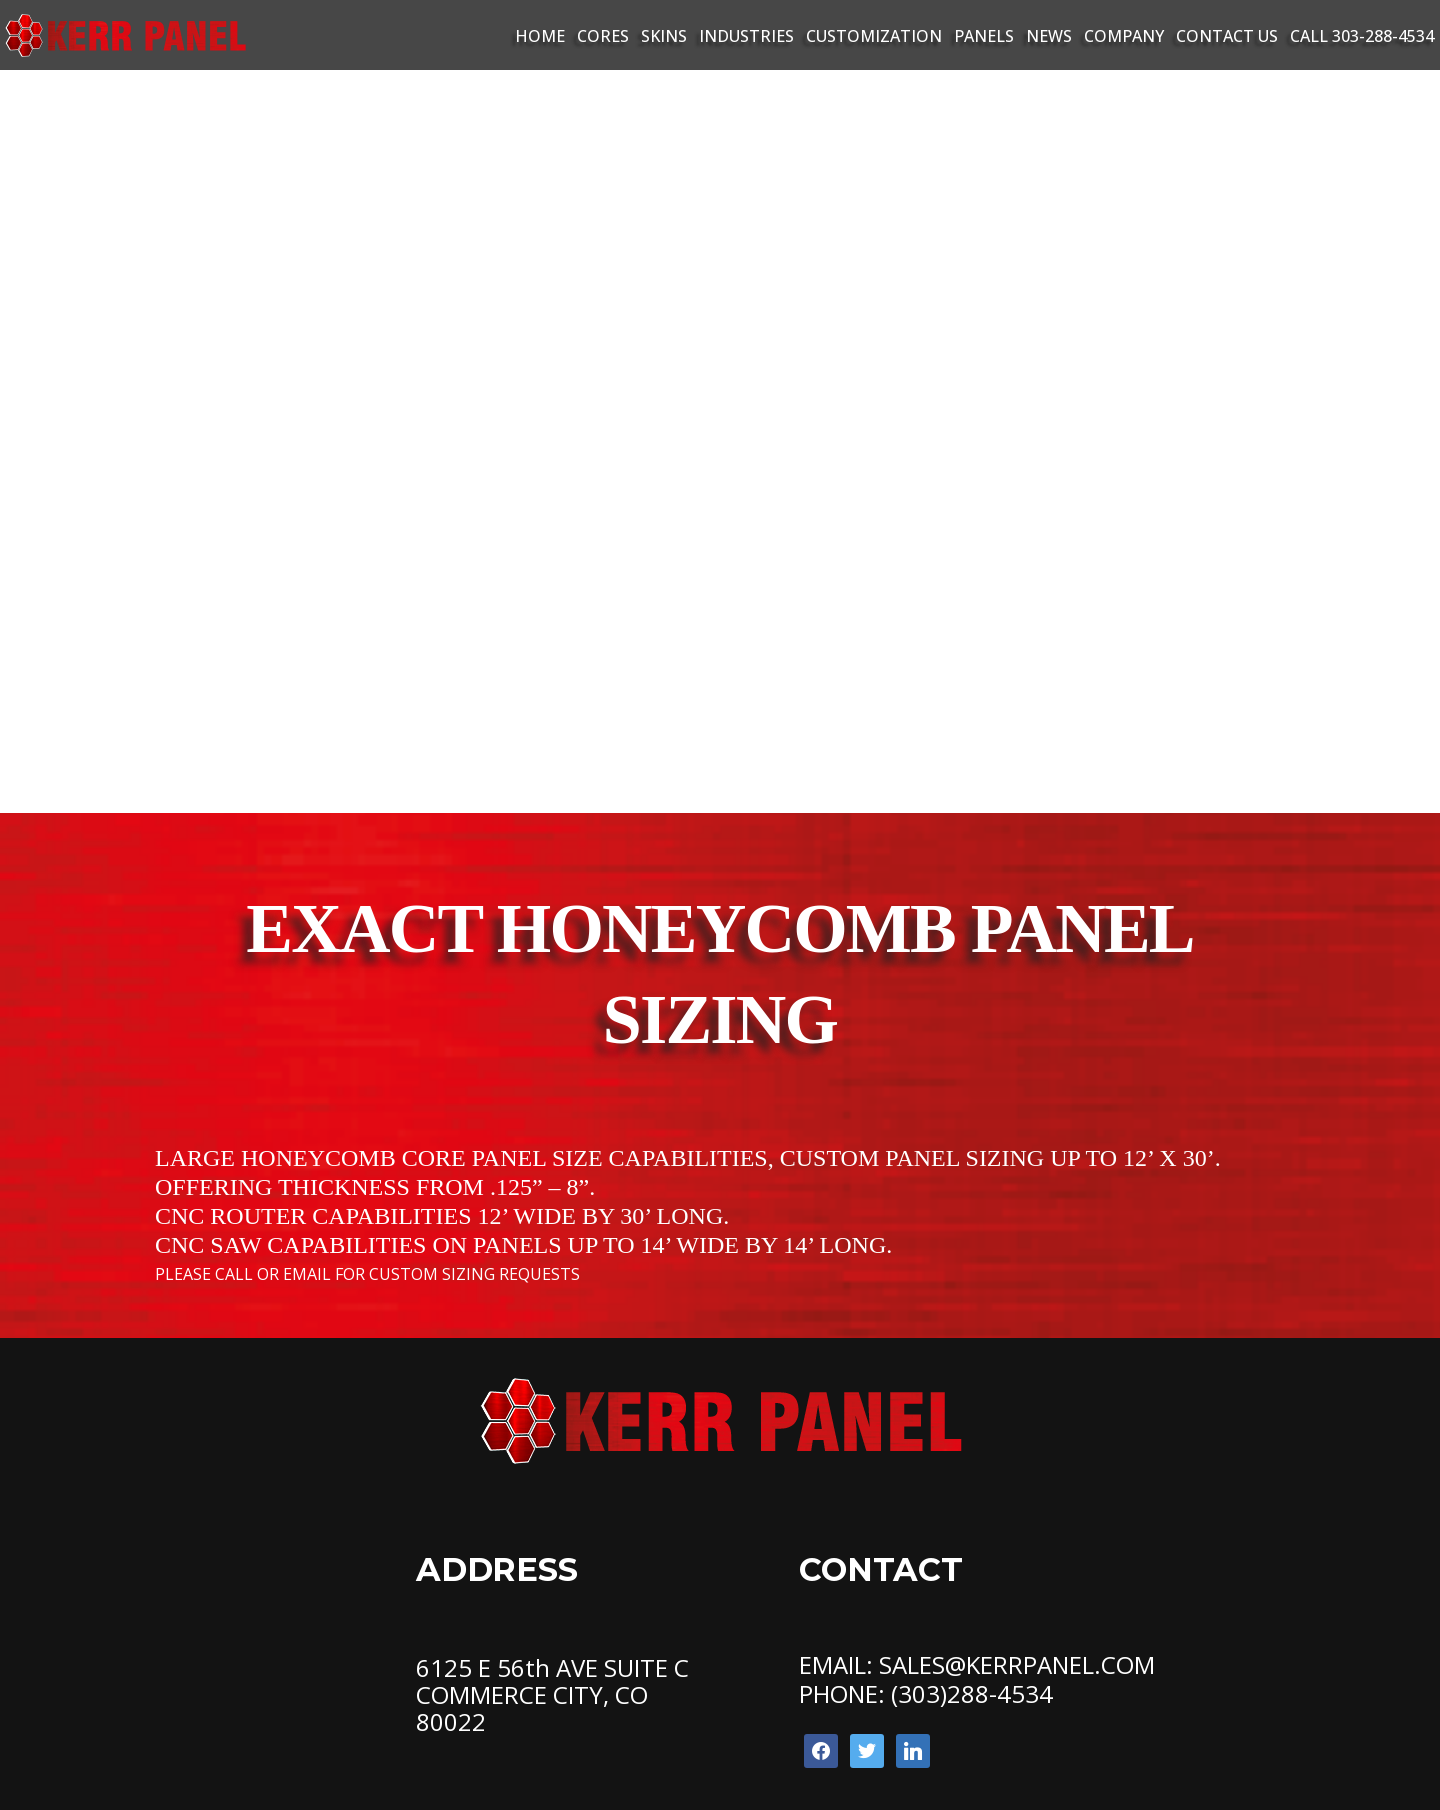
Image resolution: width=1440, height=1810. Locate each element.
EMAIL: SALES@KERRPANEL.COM (977, 1664)
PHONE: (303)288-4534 (926, 1693)
